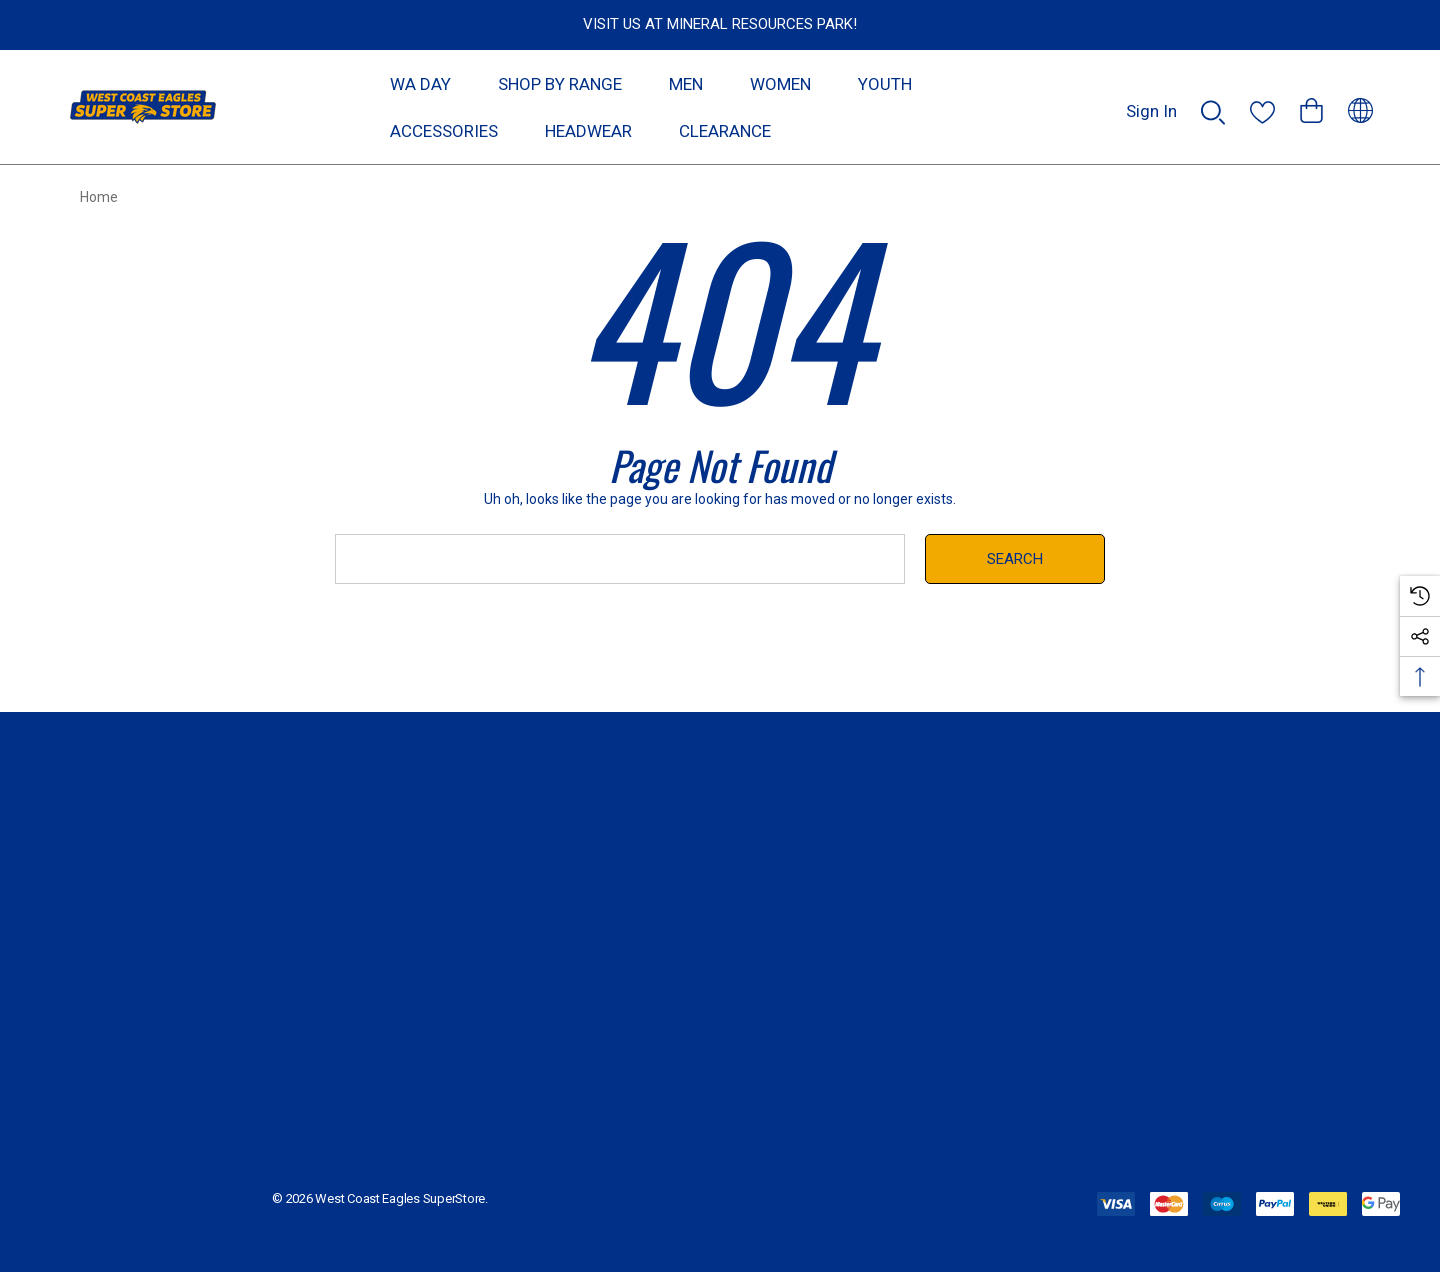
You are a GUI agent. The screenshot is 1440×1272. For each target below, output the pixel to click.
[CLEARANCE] (724, 130)
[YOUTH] (885, 89)
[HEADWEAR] (588, 136)
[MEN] (686, 89)
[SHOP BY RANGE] (560, 89)
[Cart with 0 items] (1311, 101)
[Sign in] (1151, 101)
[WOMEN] (780, 89)
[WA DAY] (420, 83)
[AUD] (1360, 107)
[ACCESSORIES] (444, 136)
